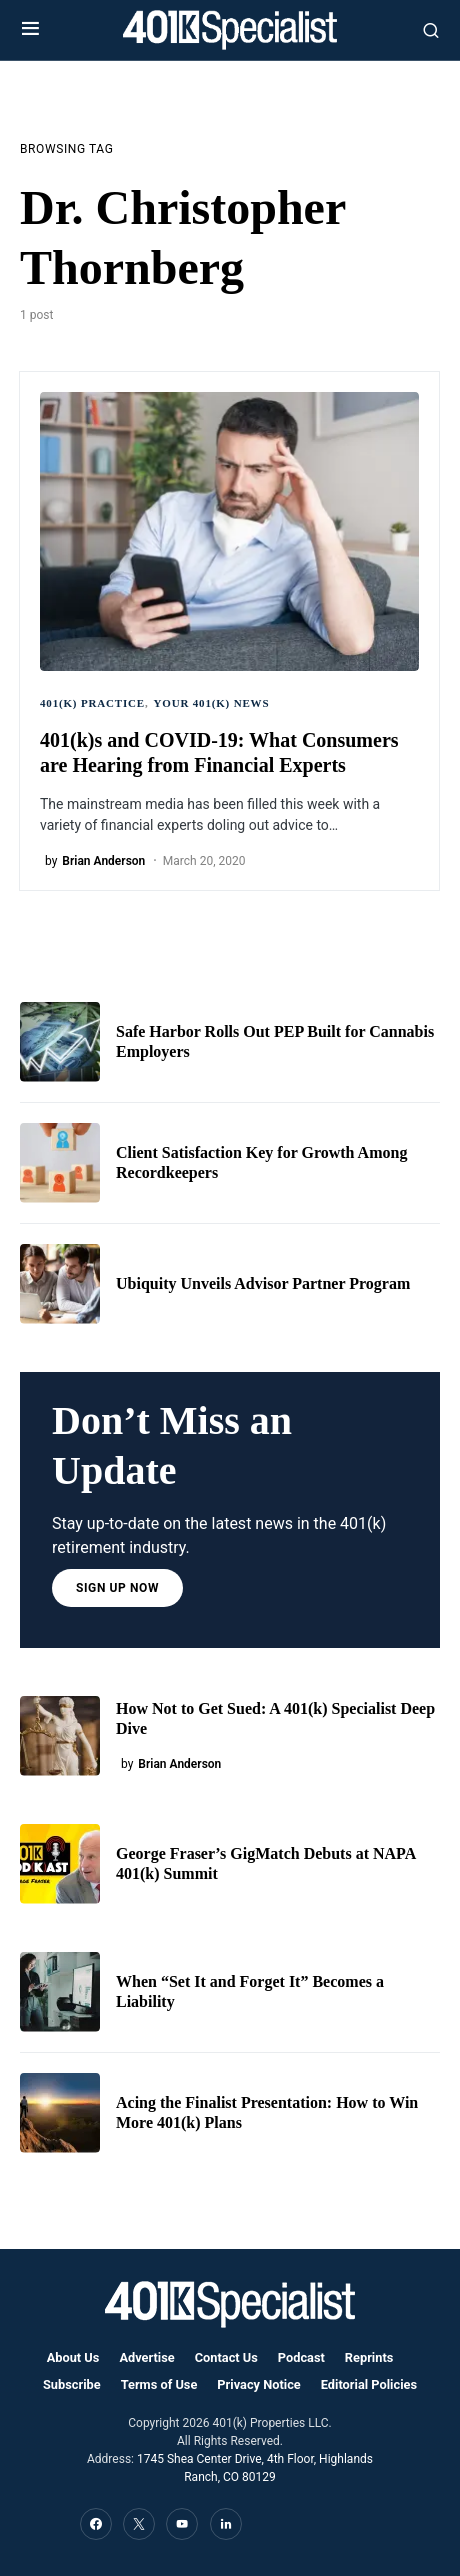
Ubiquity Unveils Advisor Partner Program (263, 1283)
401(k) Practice (92, 703)
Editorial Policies (369, 2384)
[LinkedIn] (226, 2524)
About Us (73, 2357)
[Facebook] (96, 2524)
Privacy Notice (258, 2384)
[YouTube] (182, 2524)
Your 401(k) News (212, 703)
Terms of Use (159, 2384)
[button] (30, 30)
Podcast (301, 2357)
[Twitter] (139, 2524)
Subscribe (72, 2384)
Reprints (369, 2357)
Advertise (146, 2357)
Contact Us (226, 2357)
